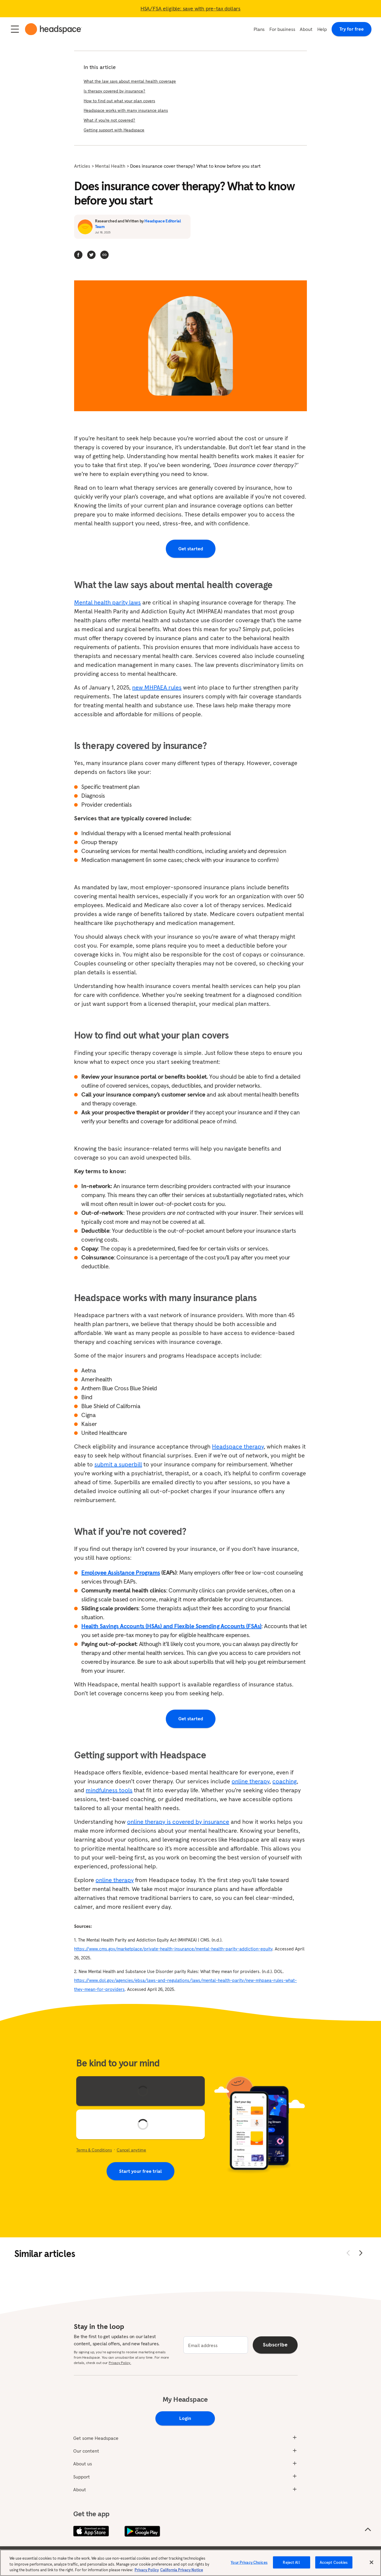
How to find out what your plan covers (119, 100)
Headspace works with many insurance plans (126, 110)
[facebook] (78, 255)
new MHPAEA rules (157, 687)
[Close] (371, 2566)
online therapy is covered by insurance (178, 1822)
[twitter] (91, 255)
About (306, 29)
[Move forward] (361, 2253)
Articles (82, 166)
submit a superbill (118, 1464)
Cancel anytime (131, 2150)
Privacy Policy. (120, 2362)
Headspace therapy (238, 1446)
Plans (259, 29)
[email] (215, 2345)
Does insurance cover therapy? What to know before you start (195, 166)
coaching (284, 1781)
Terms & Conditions (94, 2150)
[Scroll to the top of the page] (368, 2529)
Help (322, 29)
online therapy (250, 1781)
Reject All (291, 2566)
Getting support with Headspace (114, 130)
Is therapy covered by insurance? (114, 91)
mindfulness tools (109, 1790)
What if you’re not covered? (109, 120)
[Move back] (348, 2253)
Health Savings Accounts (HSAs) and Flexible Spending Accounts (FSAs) (171, 1626)
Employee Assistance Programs (120, 1572)
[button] (104, 255)
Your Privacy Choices (249, 2566)
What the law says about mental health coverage (130, 81)
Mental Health (110, 166)
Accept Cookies (334, 2566)
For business (282, 29)
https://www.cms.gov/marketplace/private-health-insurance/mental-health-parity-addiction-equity (173, 1949)
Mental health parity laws (107, 602)
